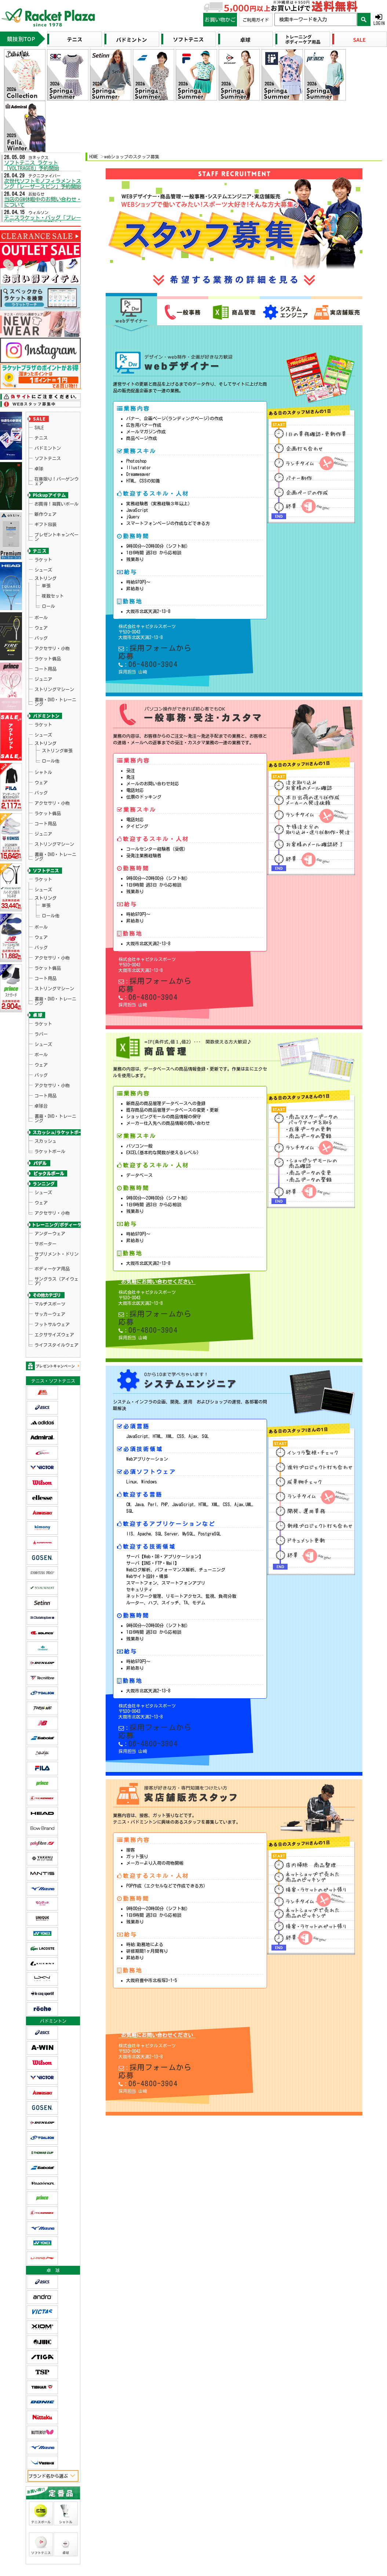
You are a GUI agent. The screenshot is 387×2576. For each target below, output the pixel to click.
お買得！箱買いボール (56, 476)
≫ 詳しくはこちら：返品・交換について (295, 2384)
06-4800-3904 (146, 634)
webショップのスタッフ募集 (131, 156)
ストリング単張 (57, 649)
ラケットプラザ (15, 2342)
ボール (41, 557)
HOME (93, 156)
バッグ (41, 570)
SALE (39, 422)
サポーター (45, 1000)
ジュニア (43, 596)
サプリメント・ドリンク (56, 1008)
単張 (46, 536)
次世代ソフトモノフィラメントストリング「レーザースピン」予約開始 (46, 179)
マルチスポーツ (49, 1045)
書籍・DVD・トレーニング (55, 612)
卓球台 (41, 891)
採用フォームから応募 (157, 627)
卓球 (38, 448)
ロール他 (50, 656)
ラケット (43, 517)
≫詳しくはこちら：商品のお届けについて (157, 2522)
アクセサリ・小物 (52, 577)
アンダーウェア (49, 993)
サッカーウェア (49, 1052)
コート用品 (45, 590)
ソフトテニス (47, 442)
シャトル (43, 664)
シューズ (43, 524)
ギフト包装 (45, 489)
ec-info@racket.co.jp (170, 2437)
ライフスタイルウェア (56, 1071)
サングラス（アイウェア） (56, 1026)
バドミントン (47, 435)
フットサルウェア (52, 1058)
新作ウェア (45, 483)
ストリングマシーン (54, 603)
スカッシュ (45, 919)
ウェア (41, 563)
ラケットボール (49, 926)
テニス (41, 428)
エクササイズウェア (54, 1065)
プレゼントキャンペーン (56, 498)
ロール (48, 549)
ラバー (41, 845)
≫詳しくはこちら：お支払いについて (291, 2471)
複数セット (53, 542)
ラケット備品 (47, 583)
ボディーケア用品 (52, 1017)
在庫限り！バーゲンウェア (56, 457)
